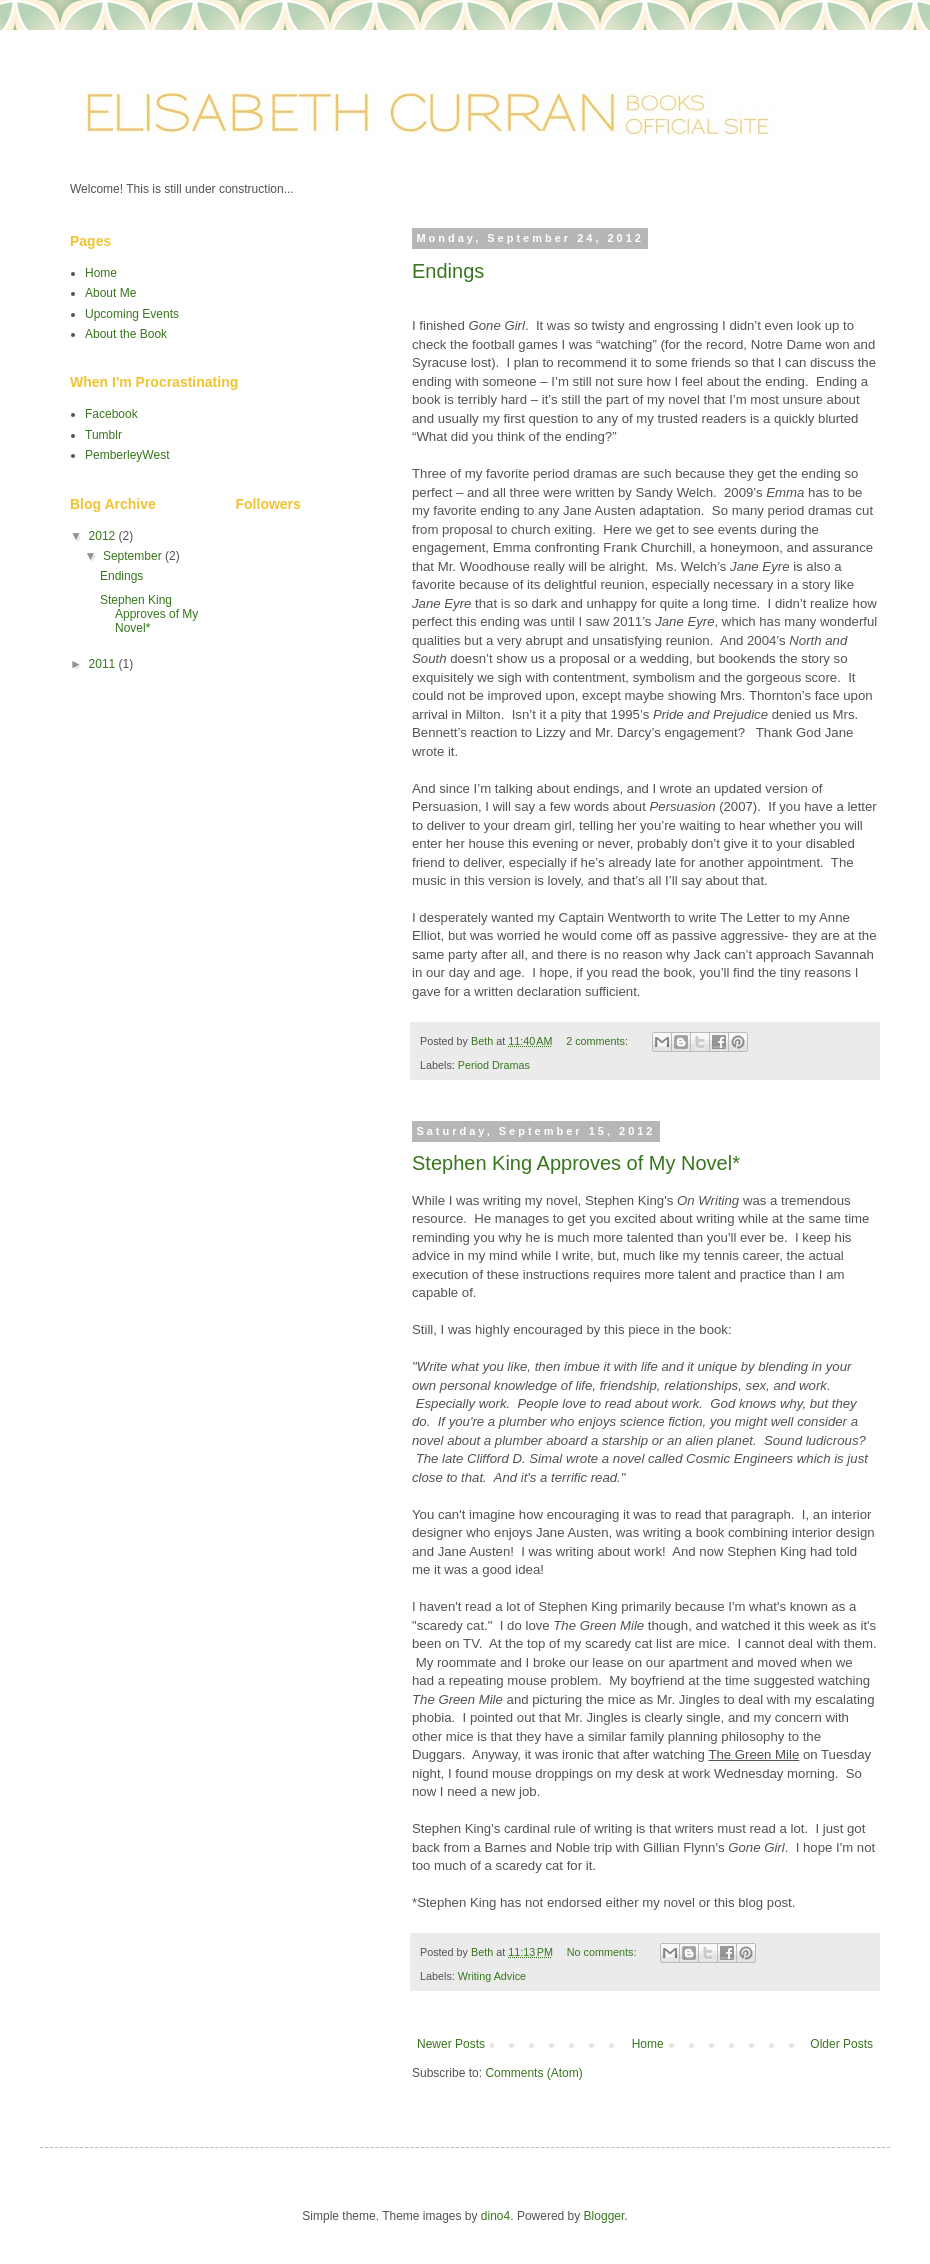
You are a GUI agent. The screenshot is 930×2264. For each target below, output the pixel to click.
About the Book (126, 334)
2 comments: (598, 1041)
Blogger (604, 2216)
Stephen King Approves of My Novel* (576, 1163)
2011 (104, 664)
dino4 (495, 2216)
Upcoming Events (132, 314)
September (134, 556)
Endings (448, 271)
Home (648, 2044)
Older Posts (841, 2044)
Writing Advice (492, 1976)
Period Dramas (494, 1065)
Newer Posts (451, 2044)
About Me (110, 293)
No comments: (603, 1952)
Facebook (111, 414)
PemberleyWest (127, 455)
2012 (104, 536)
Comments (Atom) (533, 2073)
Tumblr (103, 435)
